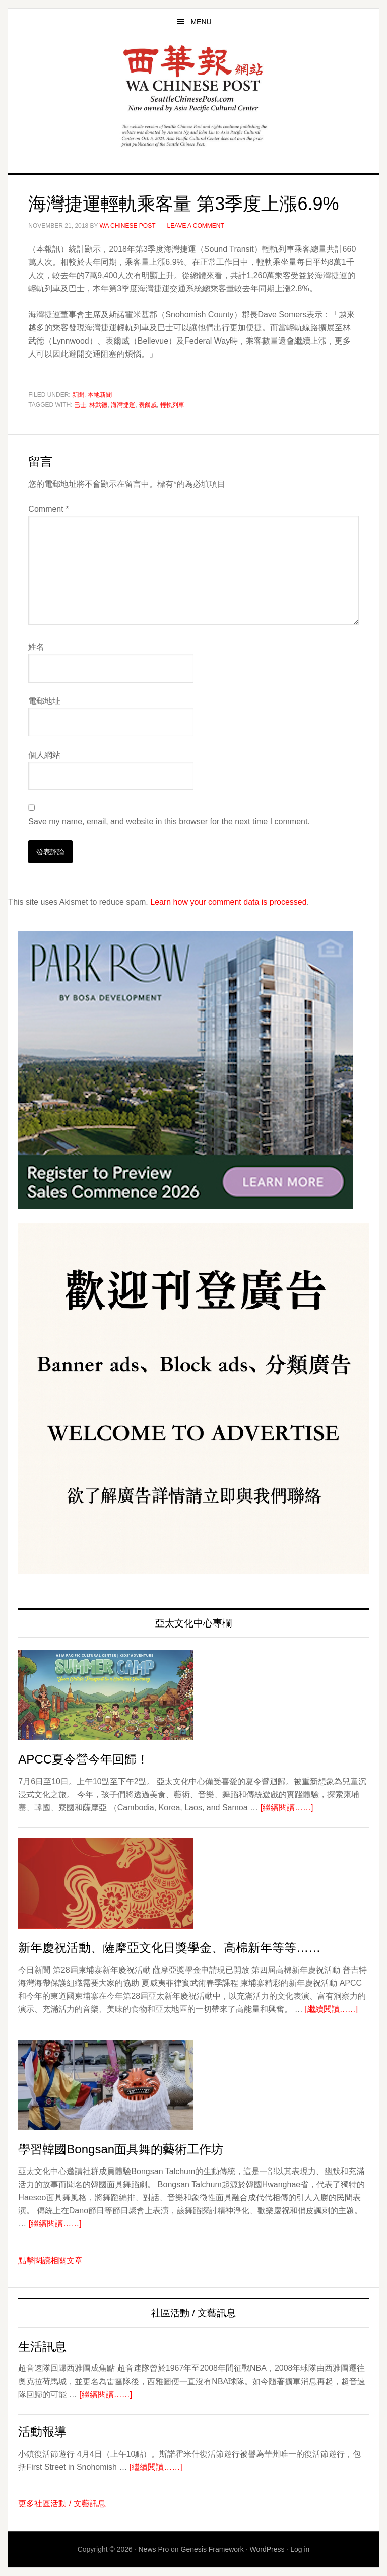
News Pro (154, 2549)
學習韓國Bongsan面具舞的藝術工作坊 (120, 2149)
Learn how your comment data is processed (228, 902)
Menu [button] (200, 22)
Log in (299, 2549)
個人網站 (44, 755)
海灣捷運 (123, 405)
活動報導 (42, 2431)
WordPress (266, 2549)
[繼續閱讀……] (287, 1807)
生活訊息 (42, 2346)
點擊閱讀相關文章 (50, 2260)
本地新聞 (100, 394)
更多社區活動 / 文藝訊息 (61, 2503)
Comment (48, 509)
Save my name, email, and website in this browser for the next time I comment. (168, 821)
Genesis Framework (212, 2549)
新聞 (78, 394)
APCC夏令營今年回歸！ (83, 1759)
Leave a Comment (195, 225)
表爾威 (148, 405)
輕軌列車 (172, 405)
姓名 (36, 647)
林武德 (98, 405)
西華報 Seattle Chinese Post (193, 79)
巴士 (80, 405)
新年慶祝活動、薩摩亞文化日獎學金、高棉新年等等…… (169, 1947)
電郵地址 (44, 701)
